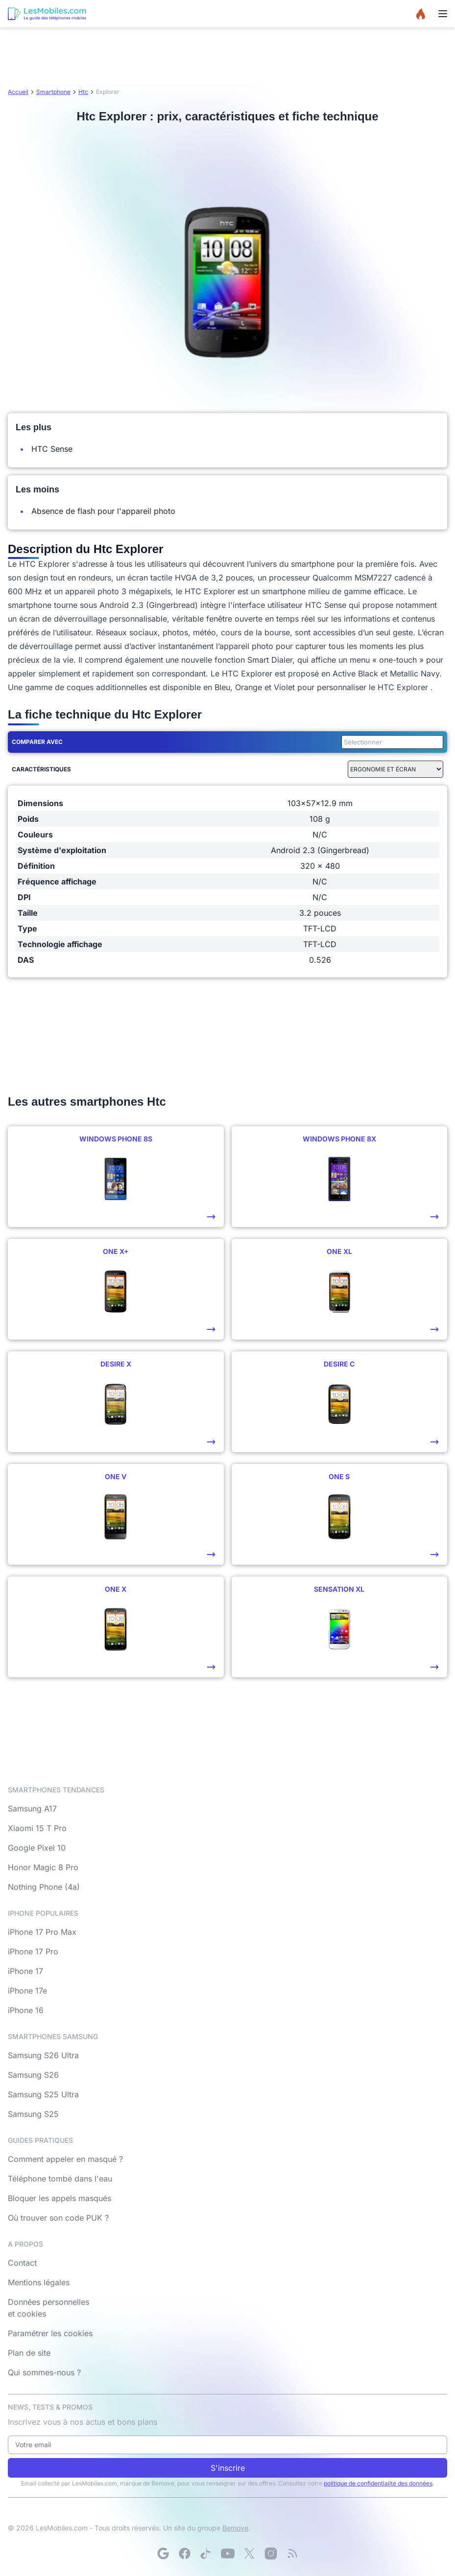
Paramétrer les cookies (50, 2333)
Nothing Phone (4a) (44, 1887)
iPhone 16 (26, 2010)
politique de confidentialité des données (378, 2483)
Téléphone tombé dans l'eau (60, 2178)
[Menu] (442, 14)
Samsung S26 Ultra (43, 2055)
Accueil (18, 91)
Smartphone (53, 91)
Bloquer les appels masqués (59, 2198)
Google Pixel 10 (37, 1848)
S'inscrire (228, 2468)
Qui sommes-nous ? (44, 2372)
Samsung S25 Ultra (43, 2094)
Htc (83, 91)
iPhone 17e (27, 1991)
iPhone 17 (25, 1971)
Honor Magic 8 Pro (43, 1867)
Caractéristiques (41, 769)
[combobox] (390, 742)
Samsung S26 (33, 2075)
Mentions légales (39, 2282)
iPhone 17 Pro (33, 1951)
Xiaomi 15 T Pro (37, 1828)
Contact (22, 2263)
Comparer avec (37, 741)
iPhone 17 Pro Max (42, 1932)
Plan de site (29, 2353)
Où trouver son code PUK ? (58, 2218)
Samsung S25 (33, 2114)
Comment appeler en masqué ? (65, 2159)
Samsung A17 (32, 1808)
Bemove (235, 2528)
